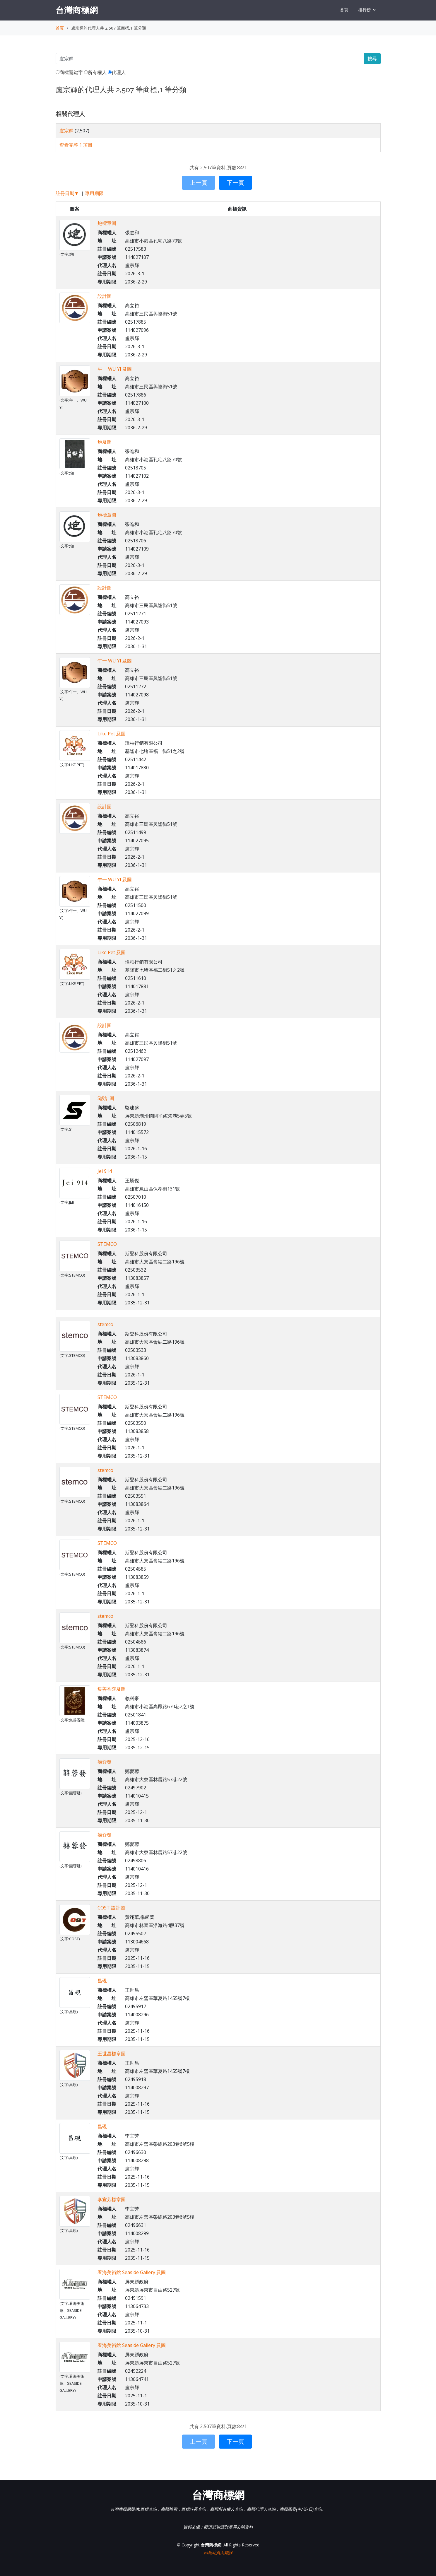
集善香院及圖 (112, 1689)
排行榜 (364, 10)
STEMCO (107, 1244)
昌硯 (102, 1980)
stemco (105, 1324)
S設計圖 (106, 1098)
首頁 (344, 10)
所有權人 (95, 72)
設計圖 (105, 296)
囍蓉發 (105, 1762)
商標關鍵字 (69, 72)
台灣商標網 (77, 10)
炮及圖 (105, 442)
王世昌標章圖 (112, 2053)
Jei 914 (105, 1171)
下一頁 (235, 183)
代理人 (117, 72)
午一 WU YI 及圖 (115, 369)
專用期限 (94, 193)
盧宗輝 (66, 130)
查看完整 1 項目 (76, 145)
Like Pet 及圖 (112, 733)
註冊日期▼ (67, 193)
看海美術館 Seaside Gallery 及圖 (132, 2272)
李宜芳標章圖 (112, 2199)
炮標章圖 (107, 223)
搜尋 (372, 58)
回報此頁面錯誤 (218, 2552)
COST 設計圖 (111, 1907)
